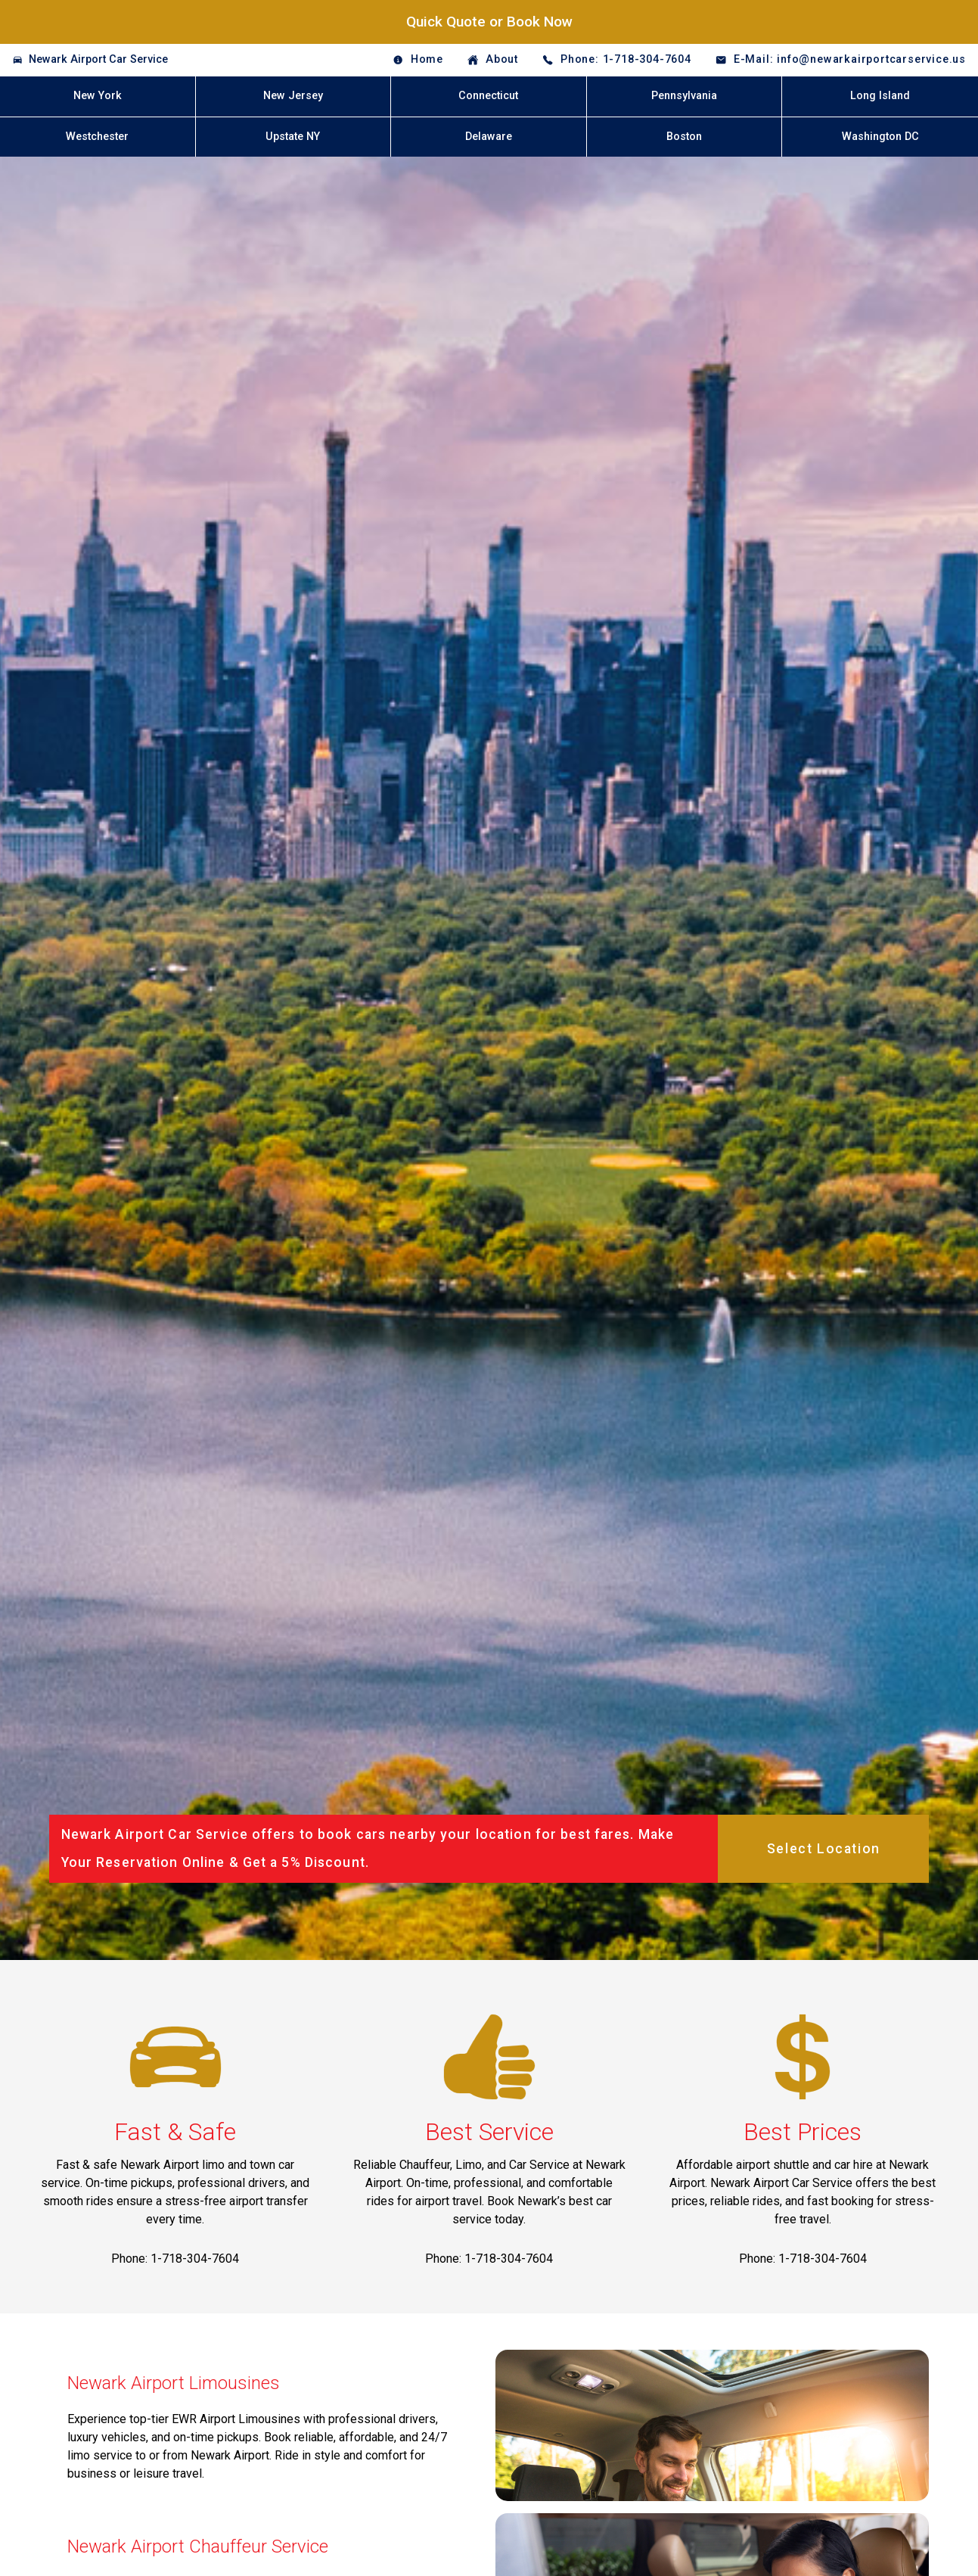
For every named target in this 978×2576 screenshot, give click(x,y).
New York (97, 95)
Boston (684, 136)
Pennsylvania (684, 95)
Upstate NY (292, 136)
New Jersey (293, 95)
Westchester (97, 136)
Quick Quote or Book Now (489, 21)
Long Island (880, 95)
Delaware (488, 136)
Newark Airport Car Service (98, 59)
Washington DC (880, 136)
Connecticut (488, 95)
